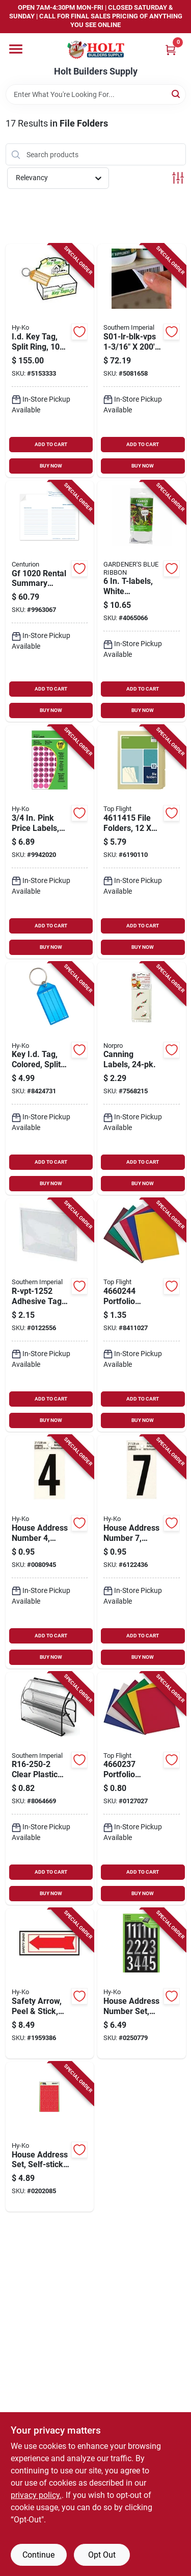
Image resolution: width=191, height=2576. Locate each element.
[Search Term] (96, 94)
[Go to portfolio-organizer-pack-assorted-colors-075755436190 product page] (141, 1788)
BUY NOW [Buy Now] (51, 466)
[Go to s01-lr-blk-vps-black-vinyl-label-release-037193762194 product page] (141, 360)
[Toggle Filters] (178, 178)
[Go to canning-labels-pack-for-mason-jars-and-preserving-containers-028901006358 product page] (141, 1078)
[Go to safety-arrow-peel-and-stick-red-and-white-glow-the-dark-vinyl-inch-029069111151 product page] (50, 1983)
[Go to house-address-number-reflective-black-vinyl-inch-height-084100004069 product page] (50, 1552)
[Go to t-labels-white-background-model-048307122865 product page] (141, 601)
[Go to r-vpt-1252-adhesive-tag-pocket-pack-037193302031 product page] (50, 1315)
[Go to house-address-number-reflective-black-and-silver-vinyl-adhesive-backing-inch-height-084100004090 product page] (141, 1552)
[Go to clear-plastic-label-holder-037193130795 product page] (50, 1788)
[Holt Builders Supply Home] (95, 49)
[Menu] (15, 49)
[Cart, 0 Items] (171, 49)
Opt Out (102, 2555)
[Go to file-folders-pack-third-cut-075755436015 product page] (141, 842)
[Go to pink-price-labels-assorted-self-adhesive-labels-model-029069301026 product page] (50, 842)
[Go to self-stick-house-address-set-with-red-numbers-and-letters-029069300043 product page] (50, 2137)
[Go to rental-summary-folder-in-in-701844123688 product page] (50, 601)
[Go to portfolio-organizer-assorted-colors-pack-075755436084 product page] (141, 1315)
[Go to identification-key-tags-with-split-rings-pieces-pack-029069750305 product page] (50, 360)
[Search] (176, 93)
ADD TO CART (51, 444)
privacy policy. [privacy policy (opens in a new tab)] (36, 2495)
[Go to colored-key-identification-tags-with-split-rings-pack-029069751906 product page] (50, 1078)
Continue (38, 2555)
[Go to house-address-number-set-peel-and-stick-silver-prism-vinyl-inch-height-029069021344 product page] (141, 1983)
